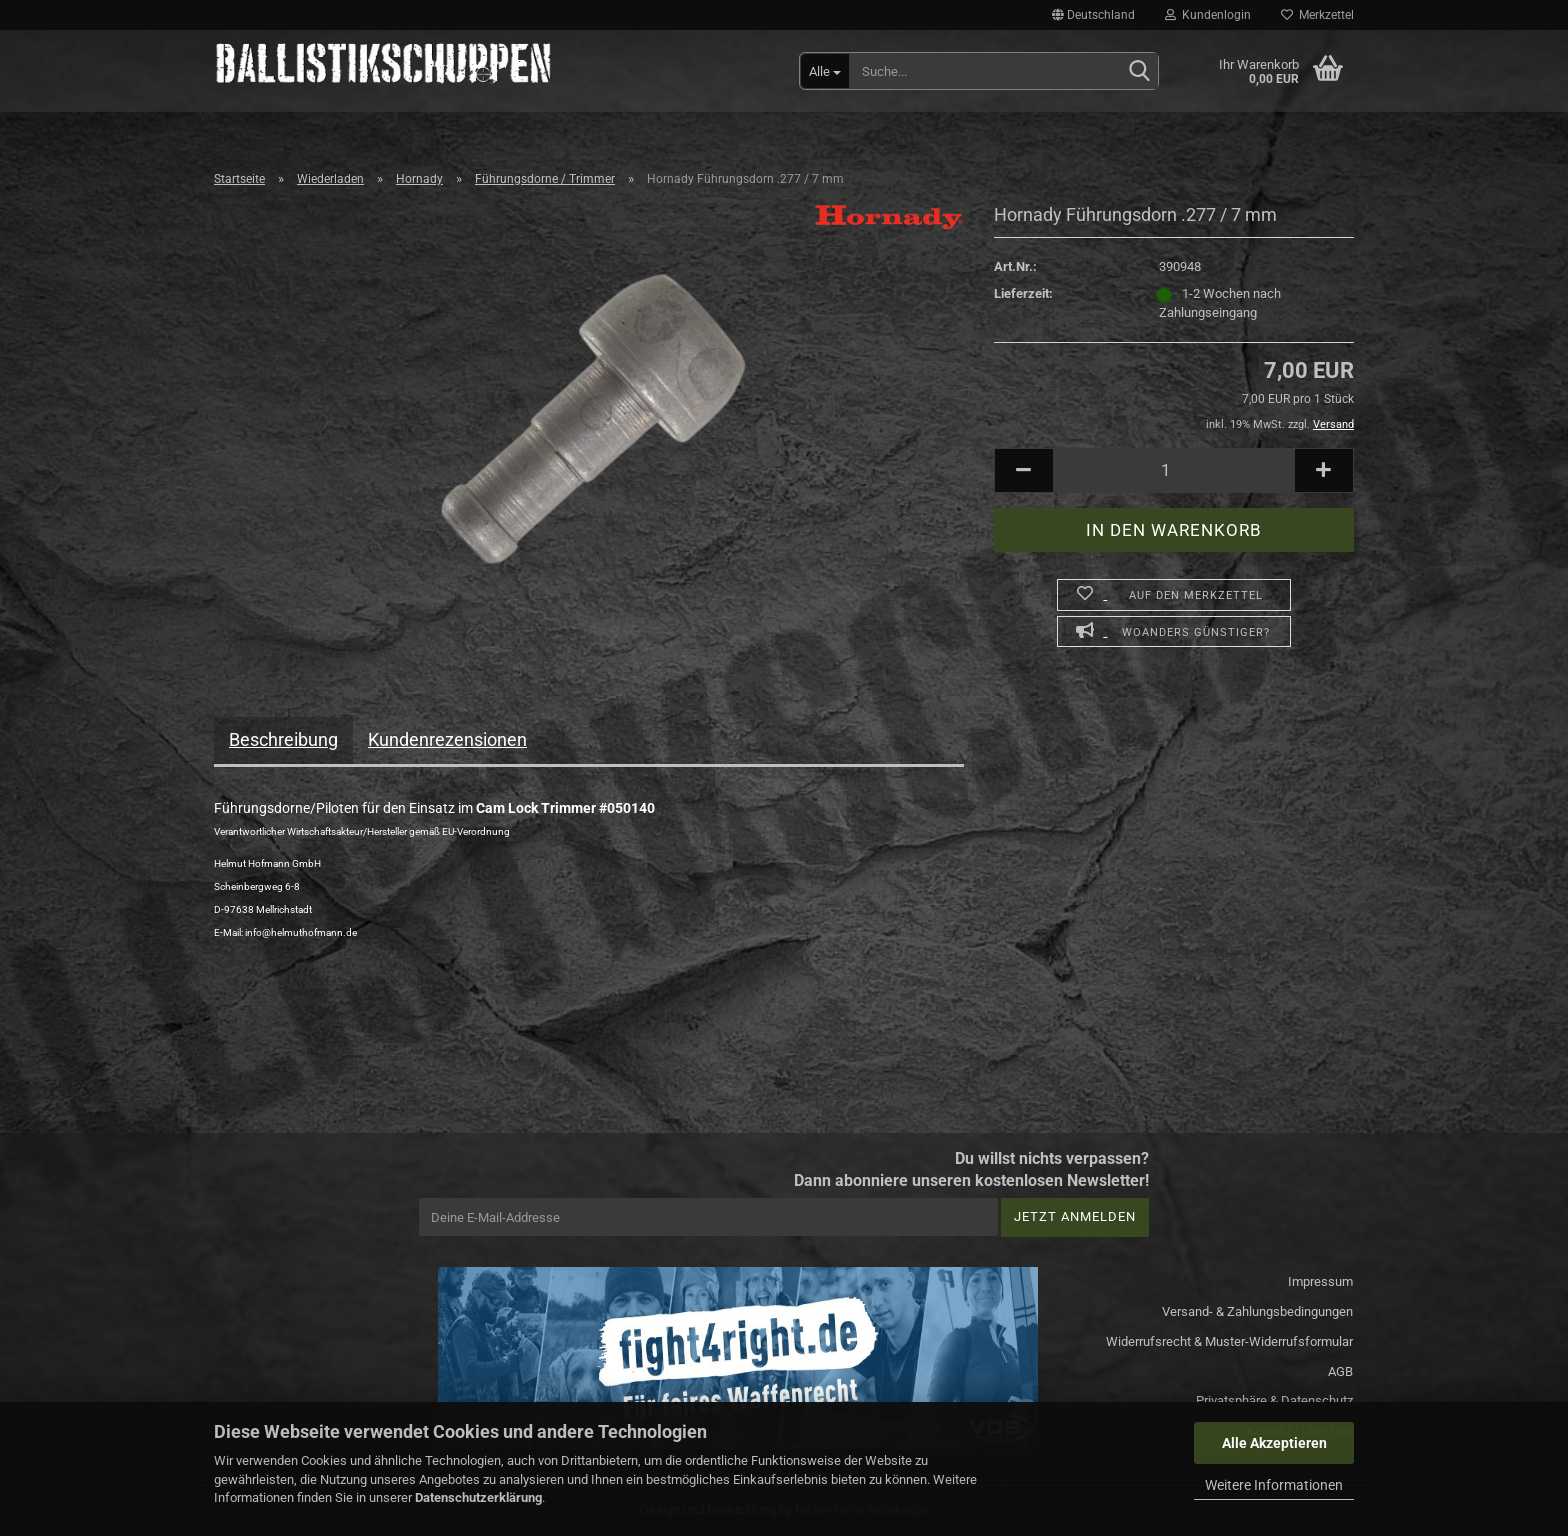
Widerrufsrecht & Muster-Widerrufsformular (1229, 1341)
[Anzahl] (1174, 470)
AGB (1340, 1371)
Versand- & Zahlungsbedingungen (1257, 1311)
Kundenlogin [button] (1208, 15)
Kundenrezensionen (447, 739)
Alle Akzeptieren (1274, 1443)
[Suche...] (825, 71)
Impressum (1320, 1281)
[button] (1093, 15)
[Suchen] (1139, 72)
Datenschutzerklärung (478, 1497)
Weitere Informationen (1274, 1485)
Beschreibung (283, 739)
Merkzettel (1317, 15)
